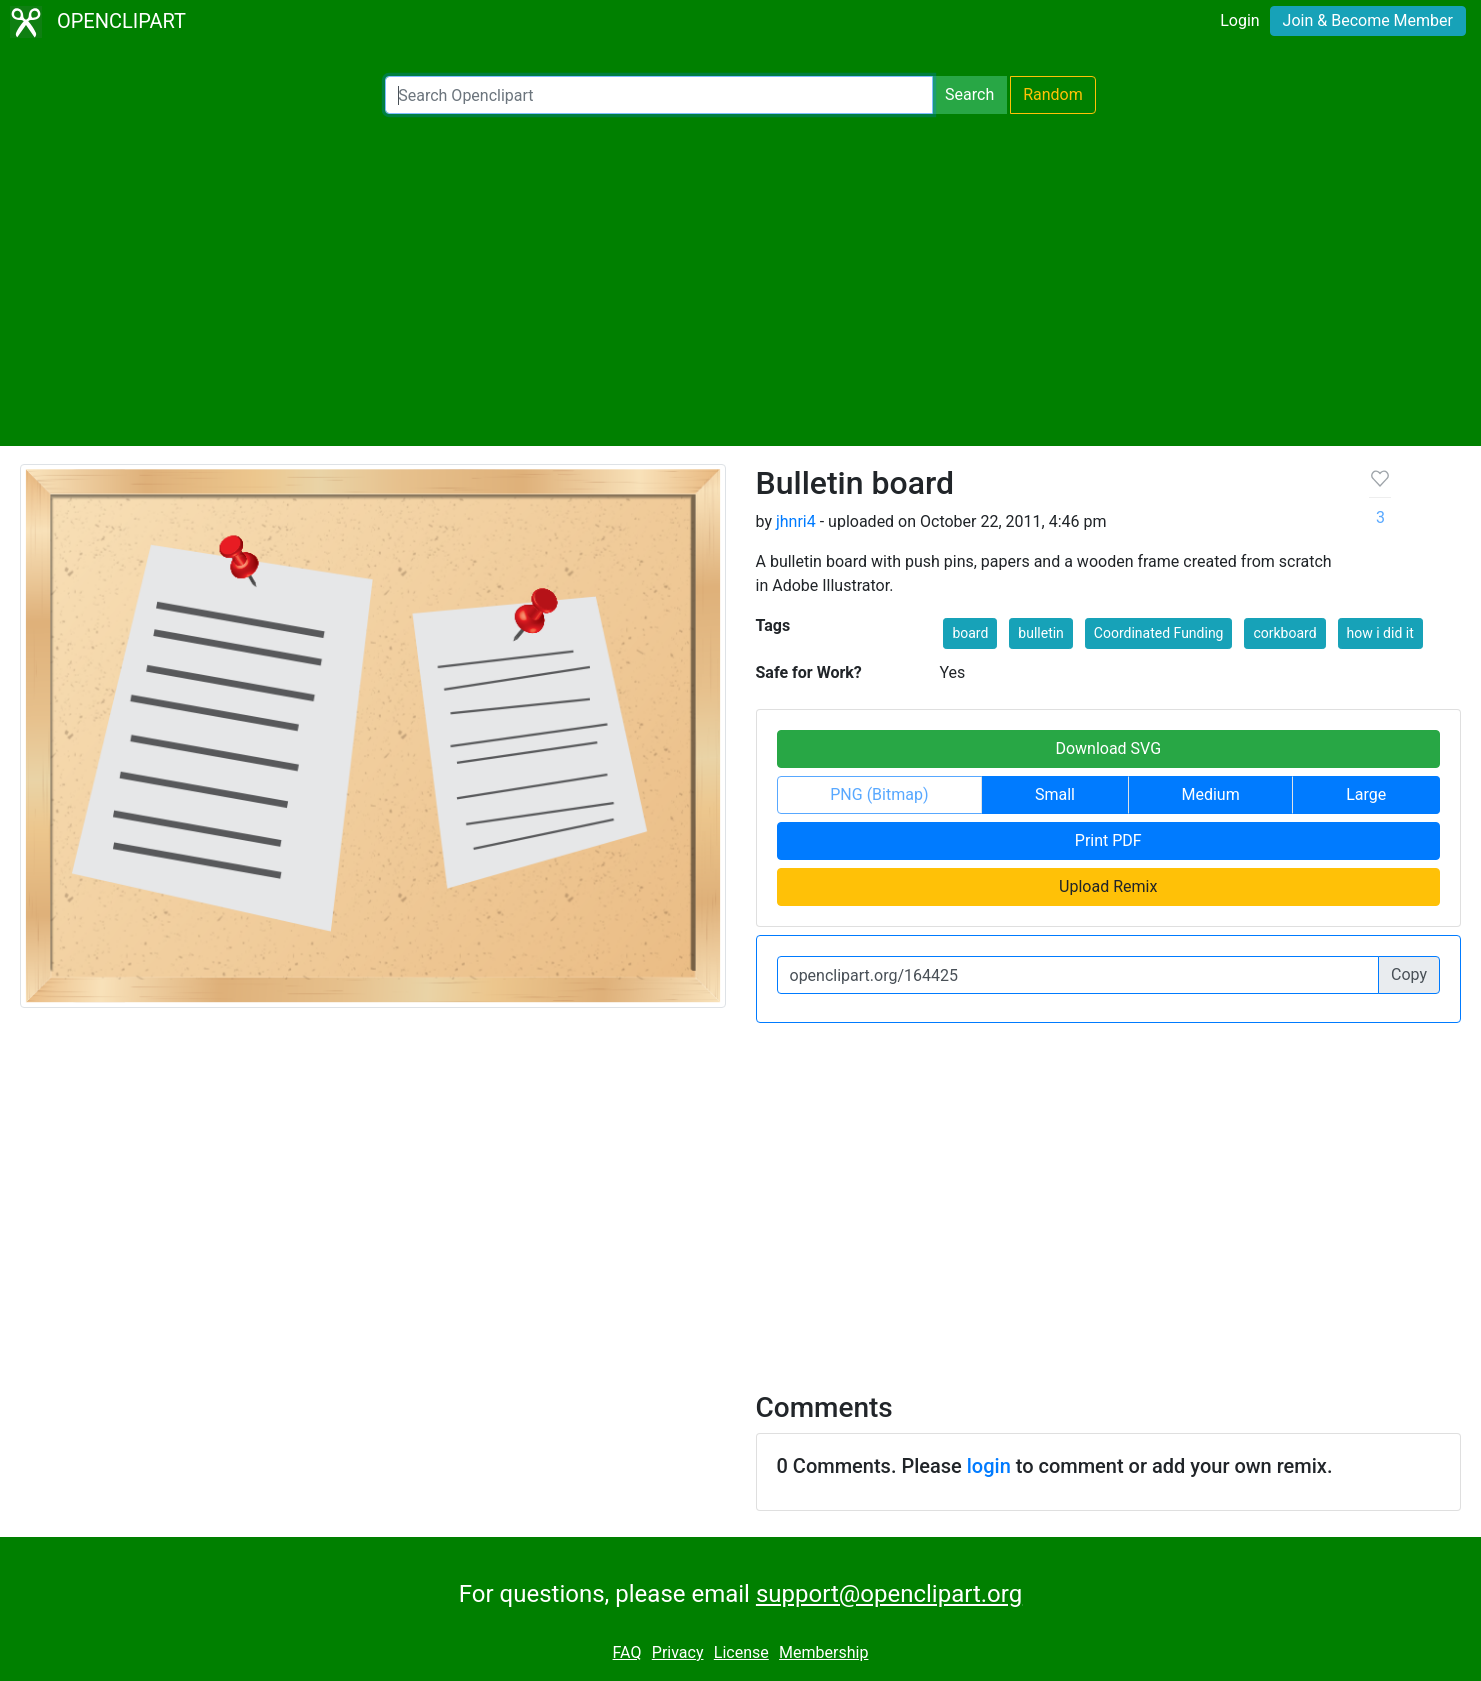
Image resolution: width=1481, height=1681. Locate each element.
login (989, 1466)
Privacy (678, 1652)
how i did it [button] (1380, 633)
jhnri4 (796, 521)
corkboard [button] (1284, 633)
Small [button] (1055, 794)
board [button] (970, 633)
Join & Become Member (1368, 20)
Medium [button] (1211, 794)
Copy (1409, 974)
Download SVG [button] (1108, 748)
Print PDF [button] (1108, 840)
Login (1239, 20)
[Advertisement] (741, 280)
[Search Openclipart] (659, 95)
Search (969, 94)
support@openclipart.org (889, 1594)
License (741, 1652)
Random (1053, 94)
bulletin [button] (1041, 633)
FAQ (627, 1652)
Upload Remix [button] (1108, 886)
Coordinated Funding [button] (1159, 633)
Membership (823, 1652)
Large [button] (1366, 794)
